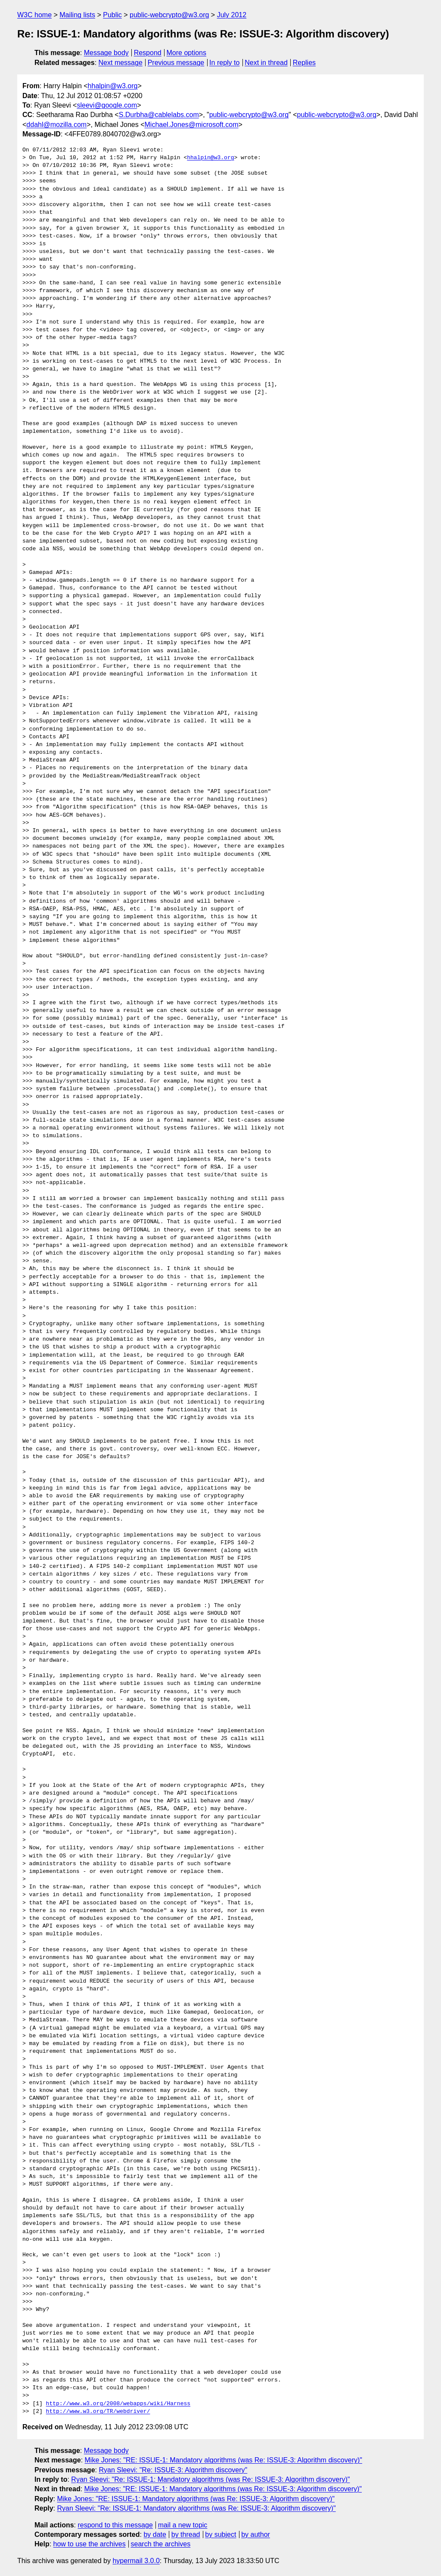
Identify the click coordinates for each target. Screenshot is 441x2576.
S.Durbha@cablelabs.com (159, 114)
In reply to (224, 62)
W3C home (34, 15)
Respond (147, 52)
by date (154, 2534)
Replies (304, 62)
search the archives (161, 2544)
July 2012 (232, 15)
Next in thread (266, 62)
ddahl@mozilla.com (56, 124)
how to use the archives (89, 2544)
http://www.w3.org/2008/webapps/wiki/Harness (118, 2404)
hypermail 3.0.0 (135, 2560)
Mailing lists (77, 15)
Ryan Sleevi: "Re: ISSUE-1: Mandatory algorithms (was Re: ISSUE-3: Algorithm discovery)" (210, 2479)
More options (187, 52)
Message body (106, 52)
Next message (121, 62)
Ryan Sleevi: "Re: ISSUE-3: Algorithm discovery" (173, 2470)
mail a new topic (183, 2525)
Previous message (176, 62)
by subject (220, 2534)
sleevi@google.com (107, 105)
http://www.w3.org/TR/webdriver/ (98, 2412)
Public (112, 15)
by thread (185, 2534)
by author (255, 2534)
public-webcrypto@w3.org (169, 15)
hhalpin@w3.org (113, 85)
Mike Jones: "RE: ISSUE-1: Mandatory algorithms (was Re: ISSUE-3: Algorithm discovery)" (223, 2460)
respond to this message (115, 2525)
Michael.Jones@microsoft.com (192, 124)
